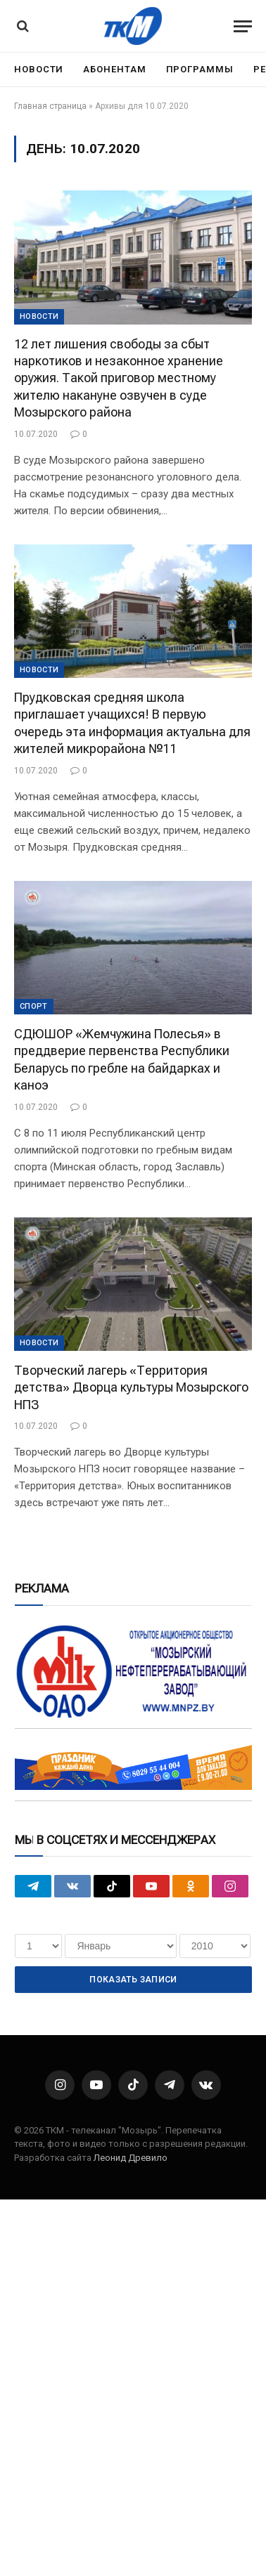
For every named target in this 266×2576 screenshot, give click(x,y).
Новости (38, 69)
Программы (200, 69)
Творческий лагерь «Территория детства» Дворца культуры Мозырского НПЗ (131, 1387)
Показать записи (133, 1980)
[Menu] (243, 26)
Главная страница (50, 106)
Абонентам (114, 69)
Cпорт (34, 1006)
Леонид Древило (130, 2157)
